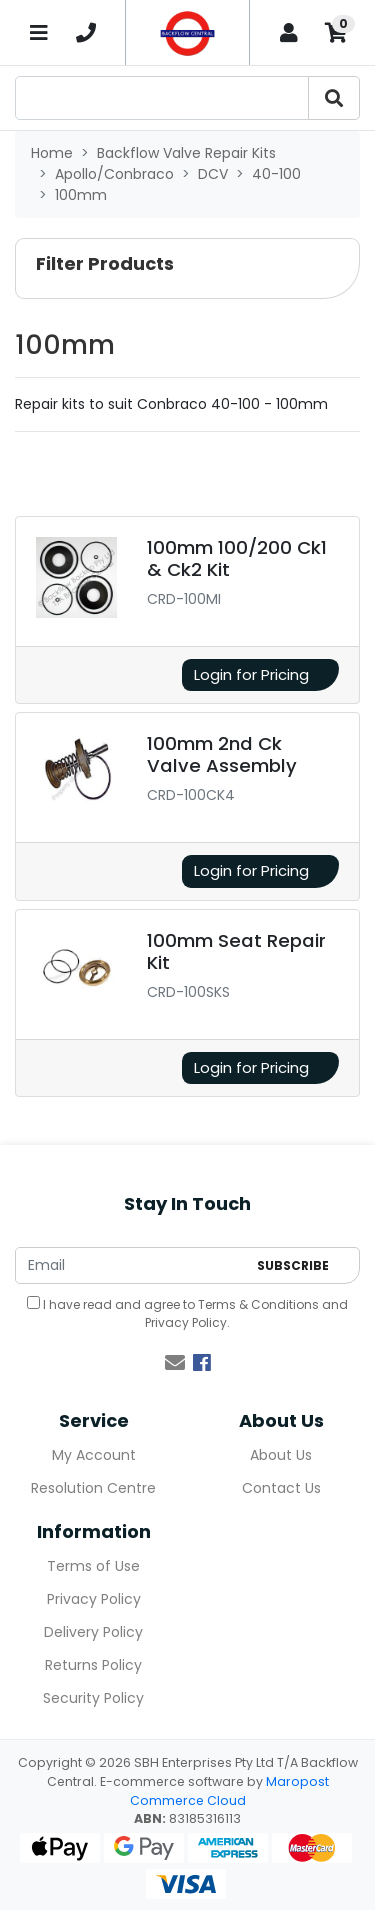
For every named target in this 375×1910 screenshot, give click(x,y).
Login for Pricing (251, 674)
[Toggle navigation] (39, 32)
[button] (187, 268)
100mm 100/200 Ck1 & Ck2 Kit (237, 558)
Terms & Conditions (258, 1304)
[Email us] (175, 1363)
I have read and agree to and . (187, 1313)
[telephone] (87, 33)
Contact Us (281, 1488)
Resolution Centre (93, 1488)
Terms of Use (93, 1566)
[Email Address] (131, 1265)
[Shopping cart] (336, 32)
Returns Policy (93, 1665)
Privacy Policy (186, 1322)
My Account (94, 1455)
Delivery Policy (93, 1632)
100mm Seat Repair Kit (236, 951)
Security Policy (93, 1698)
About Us (281, 1455)
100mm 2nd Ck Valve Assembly (222, 754)
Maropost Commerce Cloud (229, 1791)
